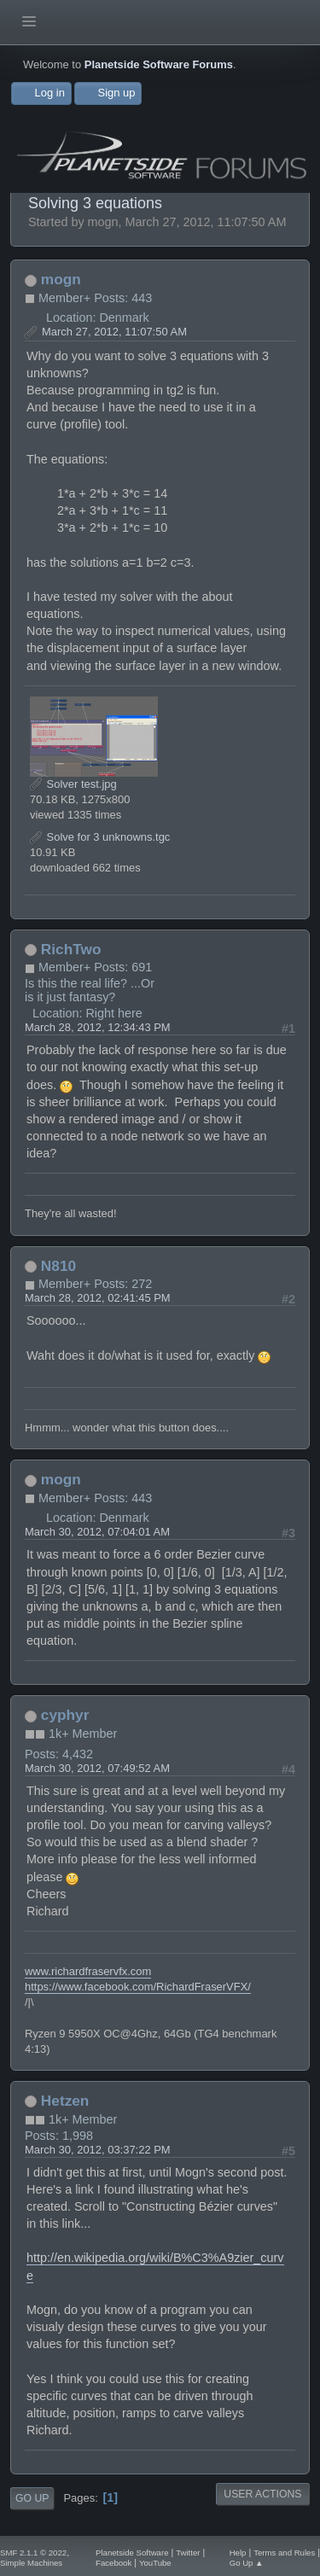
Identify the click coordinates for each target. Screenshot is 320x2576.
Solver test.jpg (73, 784)
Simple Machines (31, 2562)
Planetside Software (132, 2552)
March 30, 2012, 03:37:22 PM (98, 2149)
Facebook (113, 2562)
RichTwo (71, 949)
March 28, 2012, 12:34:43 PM (98, 1027)
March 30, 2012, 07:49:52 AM (97, 1768)
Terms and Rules (284, 2552)
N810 (58, 1265)
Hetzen (65, 2100)
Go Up (32, 2498)
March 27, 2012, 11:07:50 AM (114, 331)
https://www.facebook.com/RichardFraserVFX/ (138, 1986)
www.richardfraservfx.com (88, 1971)
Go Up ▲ (247, 2562)
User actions (262, 2494)
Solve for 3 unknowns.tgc (100, 836)
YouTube (155, 2562)
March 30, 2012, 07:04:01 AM (97, 1531)
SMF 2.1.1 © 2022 (33, 2552)
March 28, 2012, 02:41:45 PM (98, 1297)
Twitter (188, 2552)
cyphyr (65, 1714)
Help (238, 2552)
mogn (61, 279)
